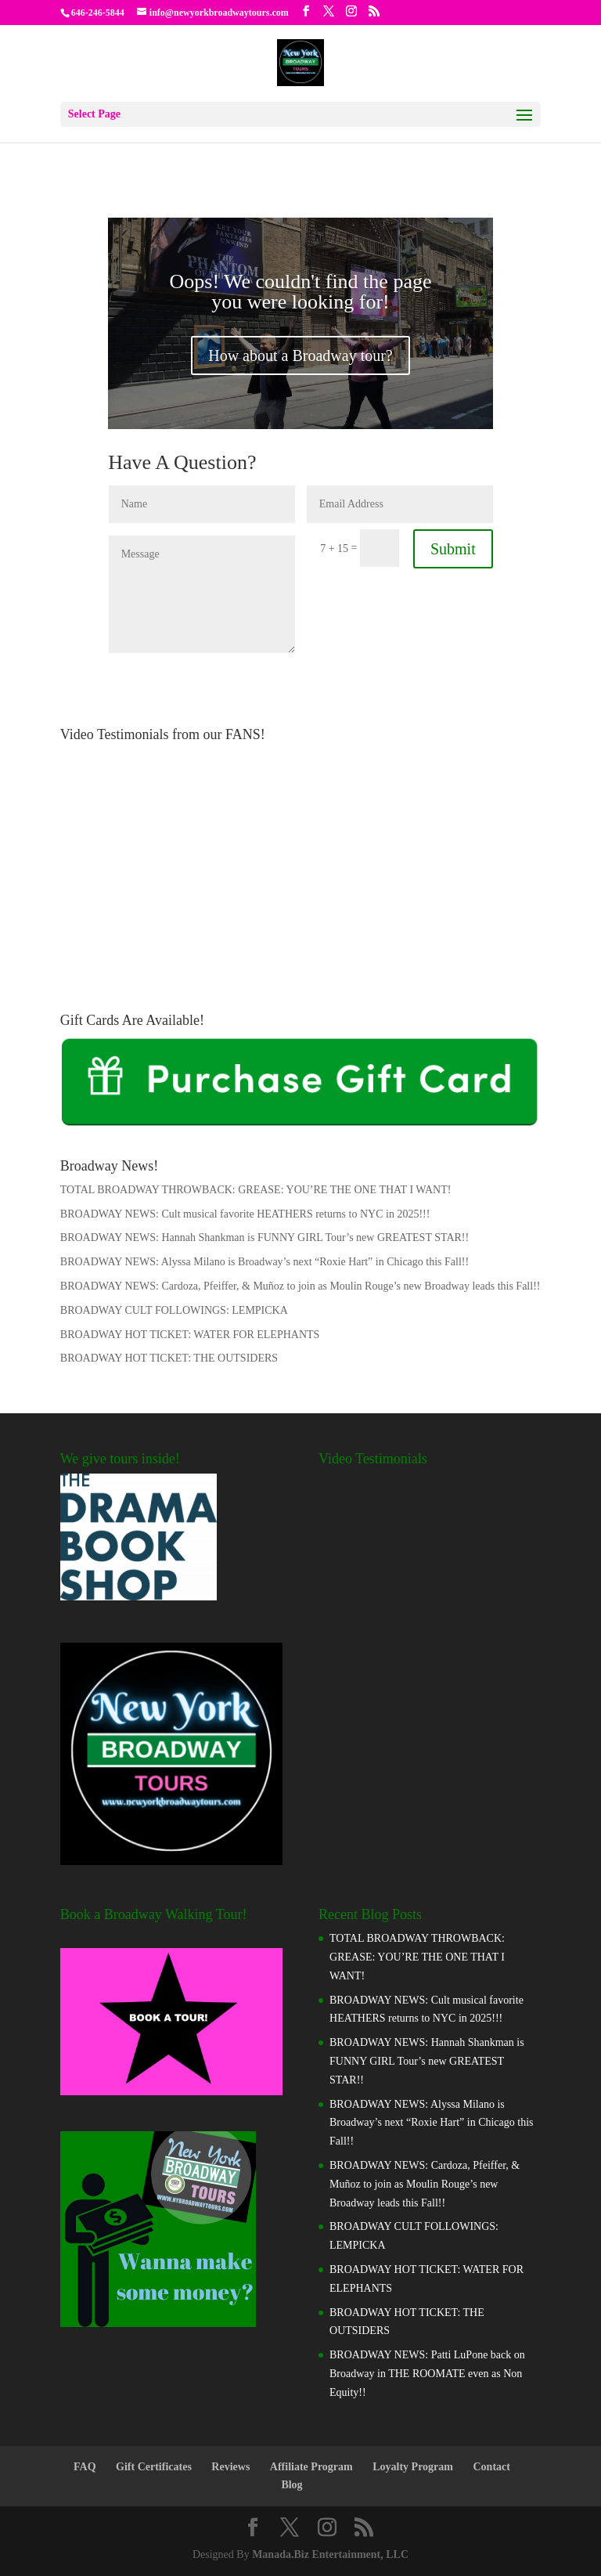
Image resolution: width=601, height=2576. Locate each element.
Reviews (230, 2467)
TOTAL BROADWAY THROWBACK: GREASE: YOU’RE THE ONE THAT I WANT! (256, 1190)
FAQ (85, 2467)
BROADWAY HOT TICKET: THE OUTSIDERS (169, 1358)
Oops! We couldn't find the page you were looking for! (300, 291)
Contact (491, 2467)
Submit (453, 548)
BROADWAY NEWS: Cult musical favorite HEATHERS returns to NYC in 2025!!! (245, 1214)
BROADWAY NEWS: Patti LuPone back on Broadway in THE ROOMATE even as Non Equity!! (427, 2373)
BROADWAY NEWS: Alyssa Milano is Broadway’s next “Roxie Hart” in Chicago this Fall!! (264, 1262)
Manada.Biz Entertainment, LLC (330, 2554)
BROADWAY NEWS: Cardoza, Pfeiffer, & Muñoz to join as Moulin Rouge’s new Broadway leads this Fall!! (300, 1286)
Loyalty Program (412, 2467)
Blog (291, 2485)
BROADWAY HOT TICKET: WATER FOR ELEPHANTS (190, 1334)
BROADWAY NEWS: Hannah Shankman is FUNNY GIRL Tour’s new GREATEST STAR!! (264, 1237)
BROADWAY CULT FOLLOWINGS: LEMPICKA (174, 1310)
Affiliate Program (311, 2467)
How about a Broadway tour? (300, 355)
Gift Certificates (154, 2467)
